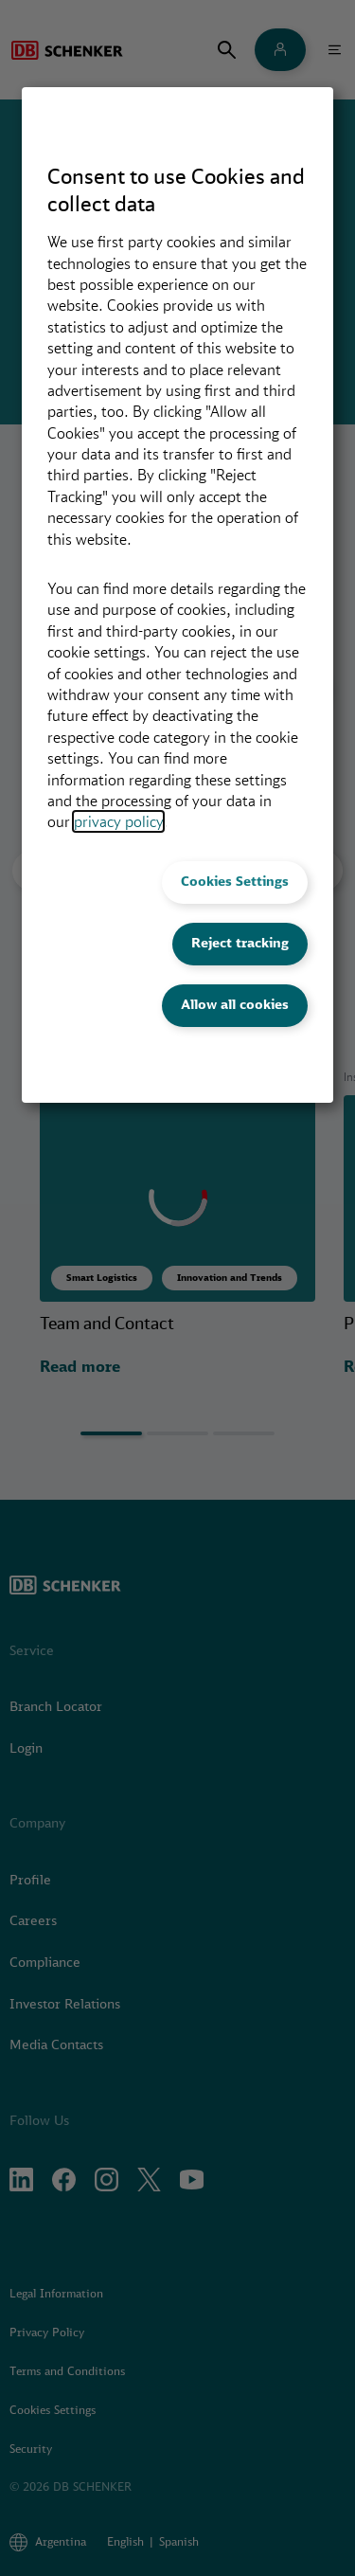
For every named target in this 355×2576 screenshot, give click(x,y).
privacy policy (118, 821)
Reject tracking (240, 942)
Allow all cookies (235, 1004)
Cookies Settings (235, 881)
